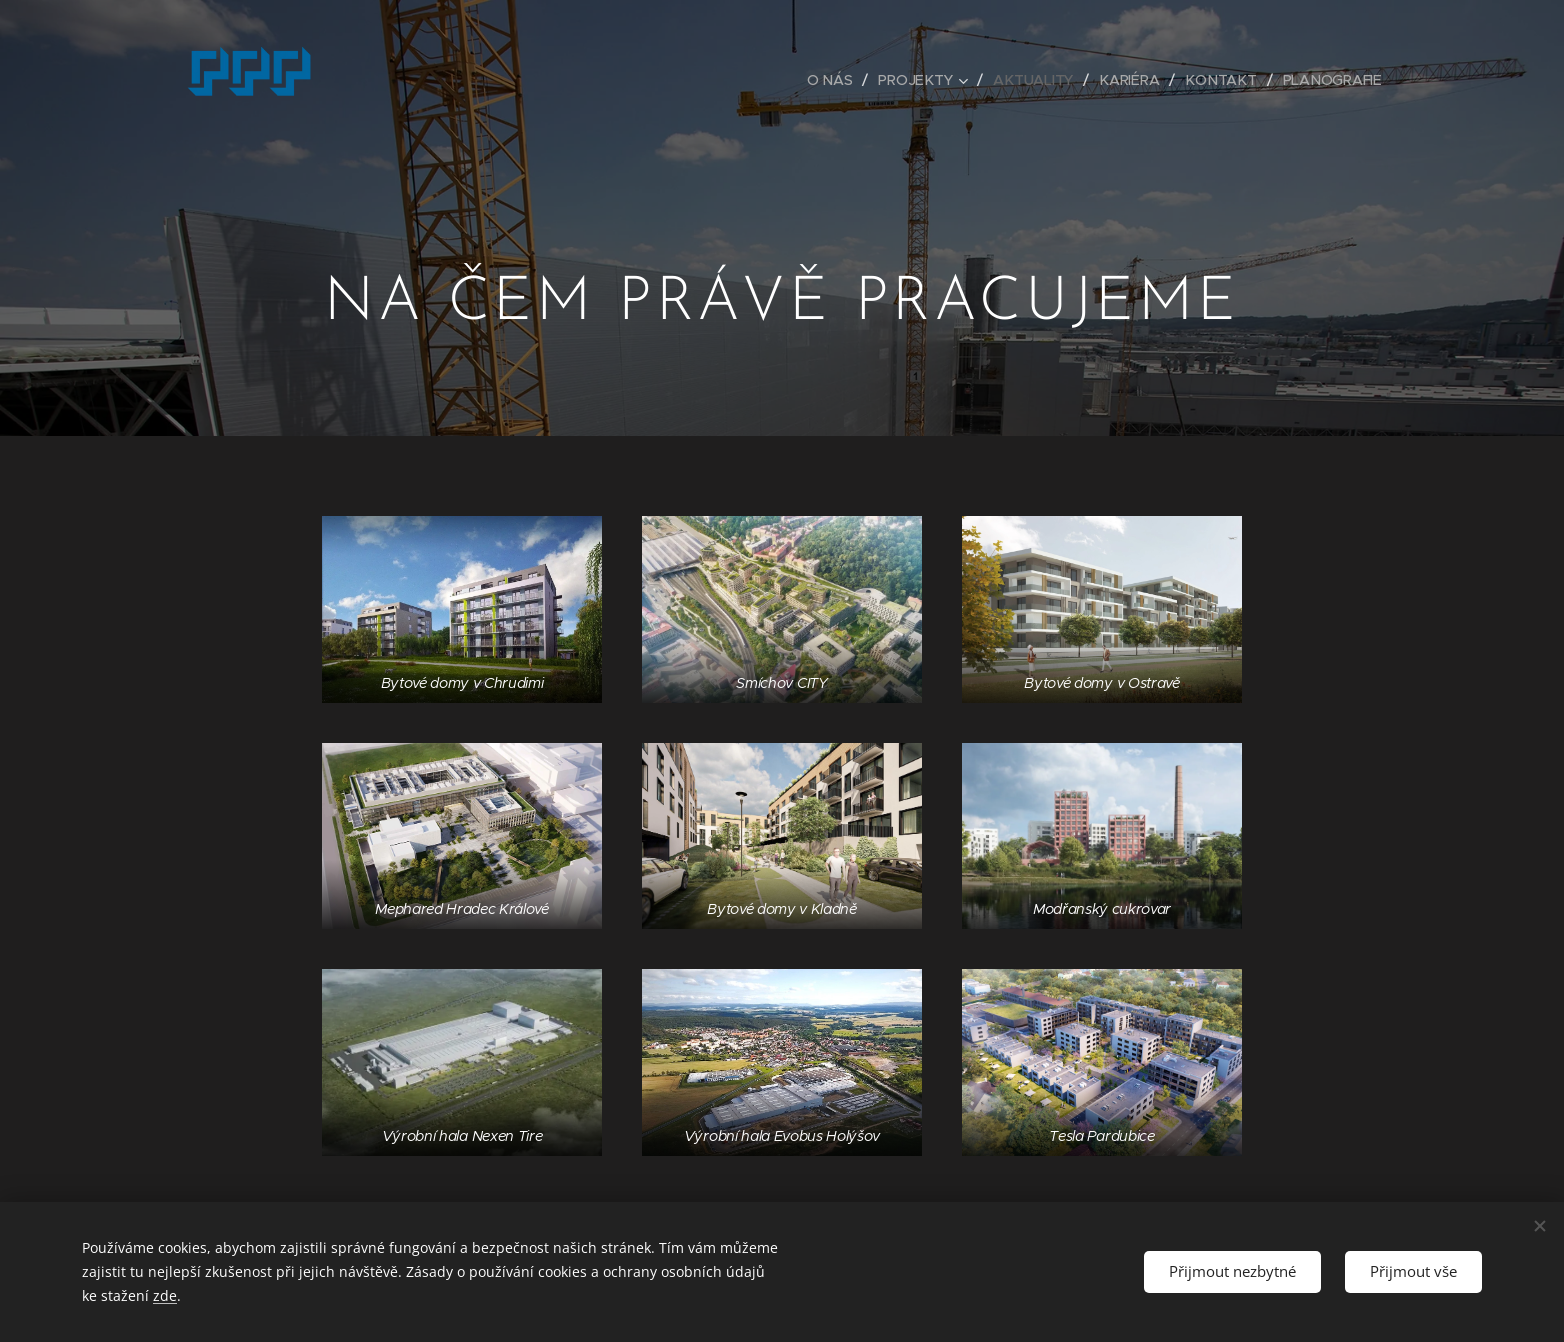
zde (165, 1295)
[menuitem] (836, 80)
